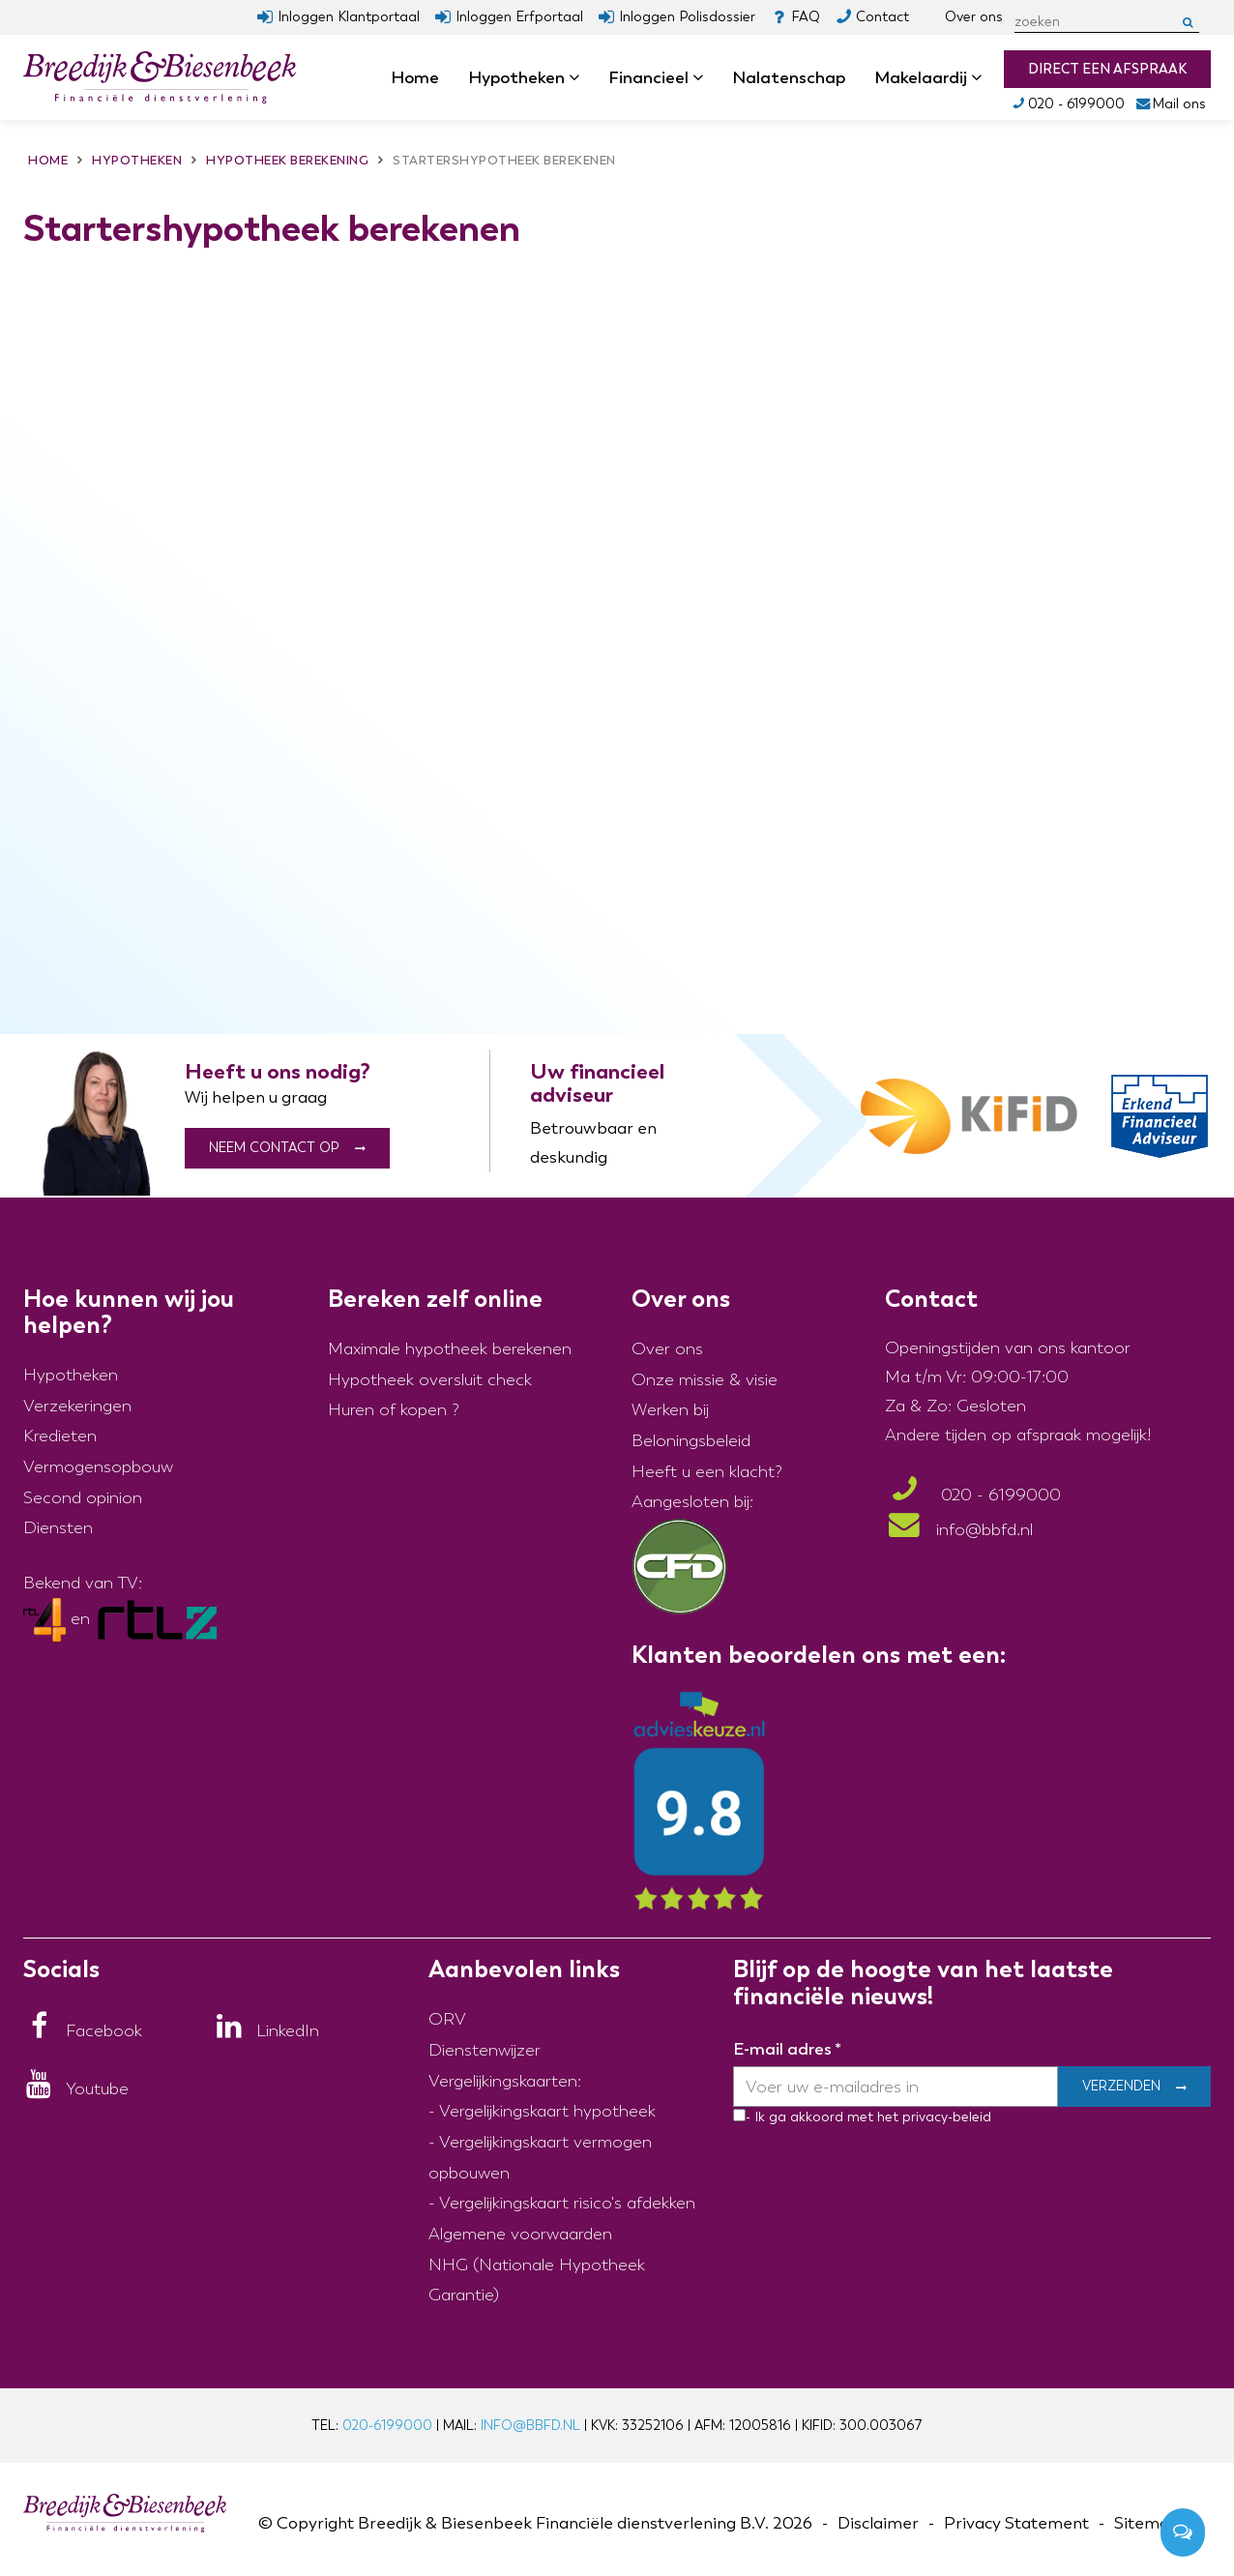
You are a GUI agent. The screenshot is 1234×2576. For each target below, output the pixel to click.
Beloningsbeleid (691, 1441)
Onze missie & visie (705, 1380)
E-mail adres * (787, 2048)
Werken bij (670, 1410)
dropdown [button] (580, 78)
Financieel (655, 77)
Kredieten (60, 1436)
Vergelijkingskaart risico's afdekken (567, 2203)
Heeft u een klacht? (707, 1472)
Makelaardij (928, 77)
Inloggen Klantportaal (349, 17)
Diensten (58, 1528)
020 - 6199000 (1067, 104)
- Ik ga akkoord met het (822, 2117)
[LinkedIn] (266, 2031)
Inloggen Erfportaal (519, 17)
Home (415, 77)
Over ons (974, 17)
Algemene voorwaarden (520, 2234)
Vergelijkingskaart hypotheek (547, 2111)
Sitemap (1147, 2523)
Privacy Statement (1016, 2523)
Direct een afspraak (1107, 69)
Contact (882, 17)
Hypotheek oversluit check (430, 1380)
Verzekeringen (77, 1406)
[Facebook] (82, 2031)
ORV (447, 2019)
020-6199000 (387, 2425)
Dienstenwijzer (484, 2050)
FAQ (805, 17)
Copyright (315, 2523)
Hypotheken (523, 77)
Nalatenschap (788, 77)
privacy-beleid (944, 2117)
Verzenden (1121, 2087)
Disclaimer (878, 2523)
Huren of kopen (387, 1410)
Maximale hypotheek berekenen (450, 1349)
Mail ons (1170, 104)
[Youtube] (76, 2089)
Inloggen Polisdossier (687, 17)
